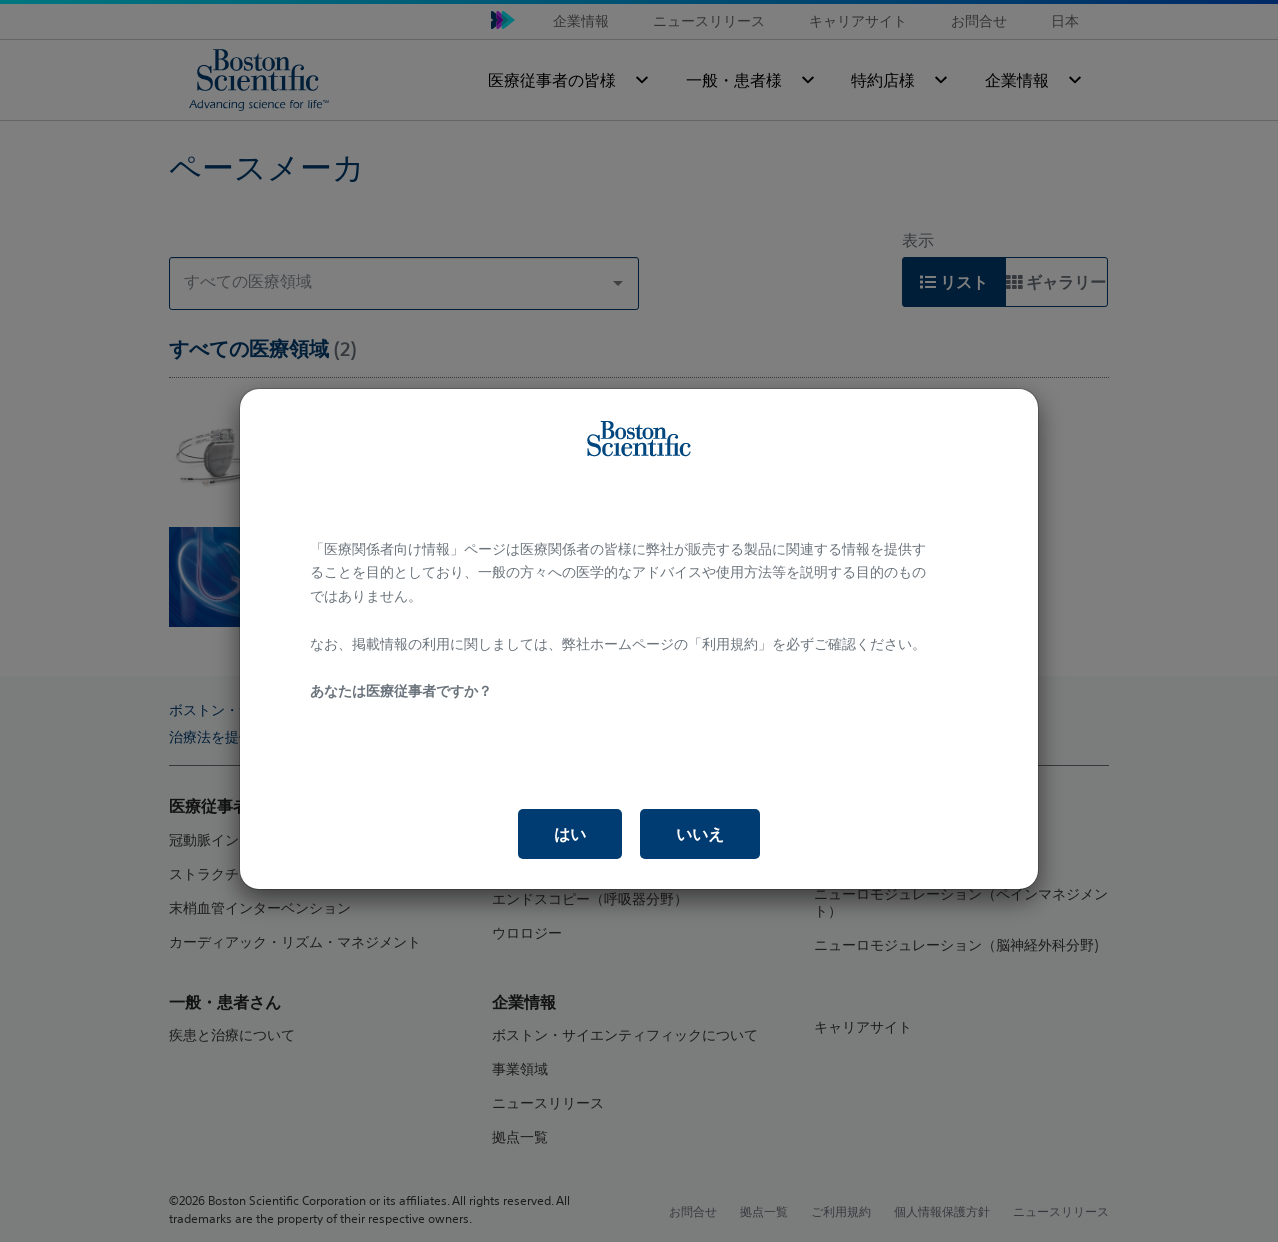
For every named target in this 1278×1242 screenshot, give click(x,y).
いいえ (700, 834)
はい (570, 834)
